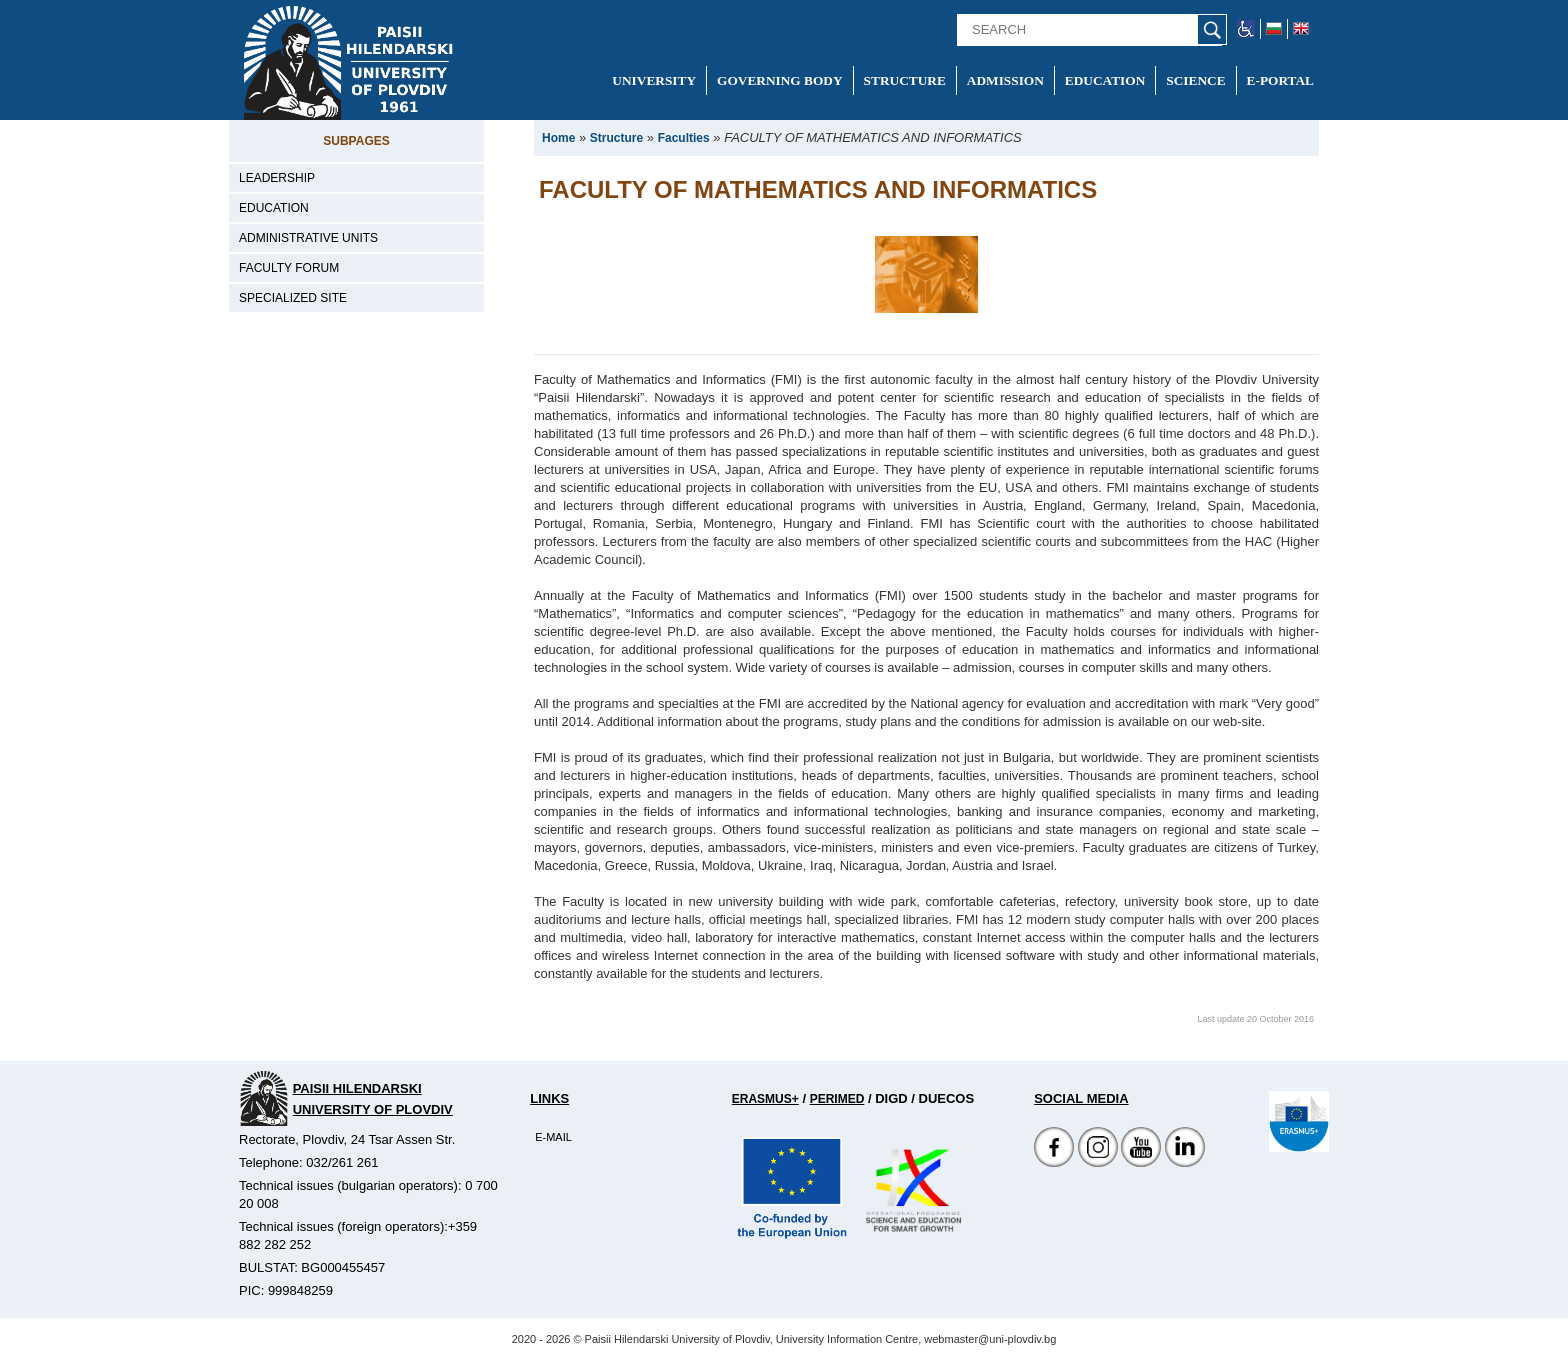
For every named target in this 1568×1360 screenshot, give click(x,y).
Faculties (684, 138)
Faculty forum (289, 268)
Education (1105, 80)
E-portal (1280, 80)
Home (558, 138)
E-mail (553, 1137)
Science (1195, 80)
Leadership (277, 178)
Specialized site (293, 298)
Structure (905, 80)
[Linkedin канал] (1185, 1163)
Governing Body (780, 80)
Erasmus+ (765, 1099)
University (654, 80)
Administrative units (308, 238)
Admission (1005, 80)
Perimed (837, 1099)
